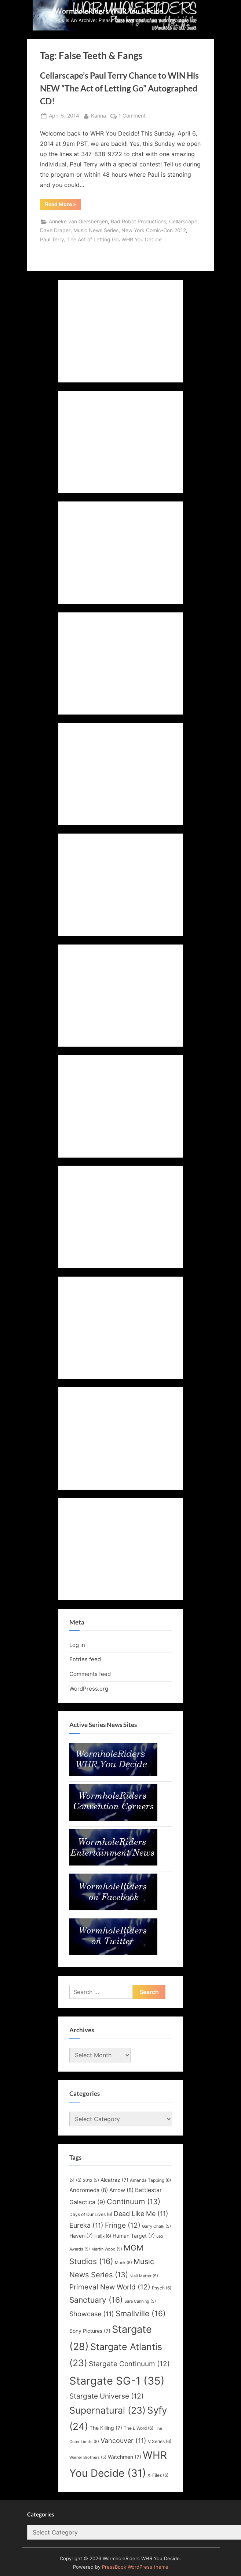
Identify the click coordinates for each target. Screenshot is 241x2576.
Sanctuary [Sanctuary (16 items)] (96, 2300)
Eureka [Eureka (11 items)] (86, 2225)
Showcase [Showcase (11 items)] (91, 2314)
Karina (98, 115)
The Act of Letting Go (92, 239)
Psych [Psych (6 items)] (161, 2288)
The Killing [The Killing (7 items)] (106, 2428)
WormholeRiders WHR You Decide (109, 11)
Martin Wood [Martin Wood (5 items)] (106, 2249)
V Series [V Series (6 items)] (159, 2441)
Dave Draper (55, 230)
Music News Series (95, 230)
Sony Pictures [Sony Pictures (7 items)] (89, 2331)
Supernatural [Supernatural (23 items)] (107, 2410)
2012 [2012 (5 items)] (91, 2180)
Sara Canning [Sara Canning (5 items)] (140, 2301)
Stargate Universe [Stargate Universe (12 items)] (106, 2396)
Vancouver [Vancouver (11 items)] (123, 2440)
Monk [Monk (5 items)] (123, 2262)
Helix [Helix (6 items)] (102, 2236)
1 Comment (132, 116)
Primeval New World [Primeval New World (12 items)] (109, 2287)
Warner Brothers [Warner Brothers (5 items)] (87, 2457)
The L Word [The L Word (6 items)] (138, 2428)
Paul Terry (52, 239)
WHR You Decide (141, 239)
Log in (77, 1644)
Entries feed (85, 1659)
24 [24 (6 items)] (75, 2180)
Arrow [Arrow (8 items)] (121, 2190)
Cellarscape (183, 221)
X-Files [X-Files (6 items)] (157, 2475)
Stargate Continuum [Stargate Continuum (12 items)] (129, 2364)
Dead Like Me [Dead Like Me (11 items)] (141, 2213)
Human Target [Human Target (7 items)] (134, 2236)
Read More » (63, 205)
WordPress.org (88, 1688)
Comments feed (90, 1673)
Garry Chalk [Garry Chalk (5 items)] (156, 2226)
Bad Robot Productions (138, 221)
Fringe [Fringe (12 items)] (122, 2225)
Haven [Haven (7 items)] (81, 2236)
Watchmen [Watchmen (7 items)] (124, 2457)
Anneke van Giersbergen (78, 221)
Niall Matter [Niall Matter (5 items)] (143, 2276)
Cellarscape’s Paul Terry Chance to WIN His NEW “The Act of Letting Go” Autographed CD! (119, 88)
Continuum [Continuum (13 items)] (133, 2201)
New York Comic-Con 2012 (153, 230)
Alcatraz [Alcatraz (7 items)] (114, 2180)
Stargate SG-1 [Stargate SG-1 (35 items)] (117, 2380)
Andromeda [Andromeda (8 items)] (88, 2190)
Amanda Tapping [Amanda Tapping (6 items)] (150, 2180)
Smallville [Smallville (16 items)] (141, 2313)
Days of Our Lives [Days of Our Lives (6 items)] (90, 2214)
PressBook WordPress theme (135, 2567)
